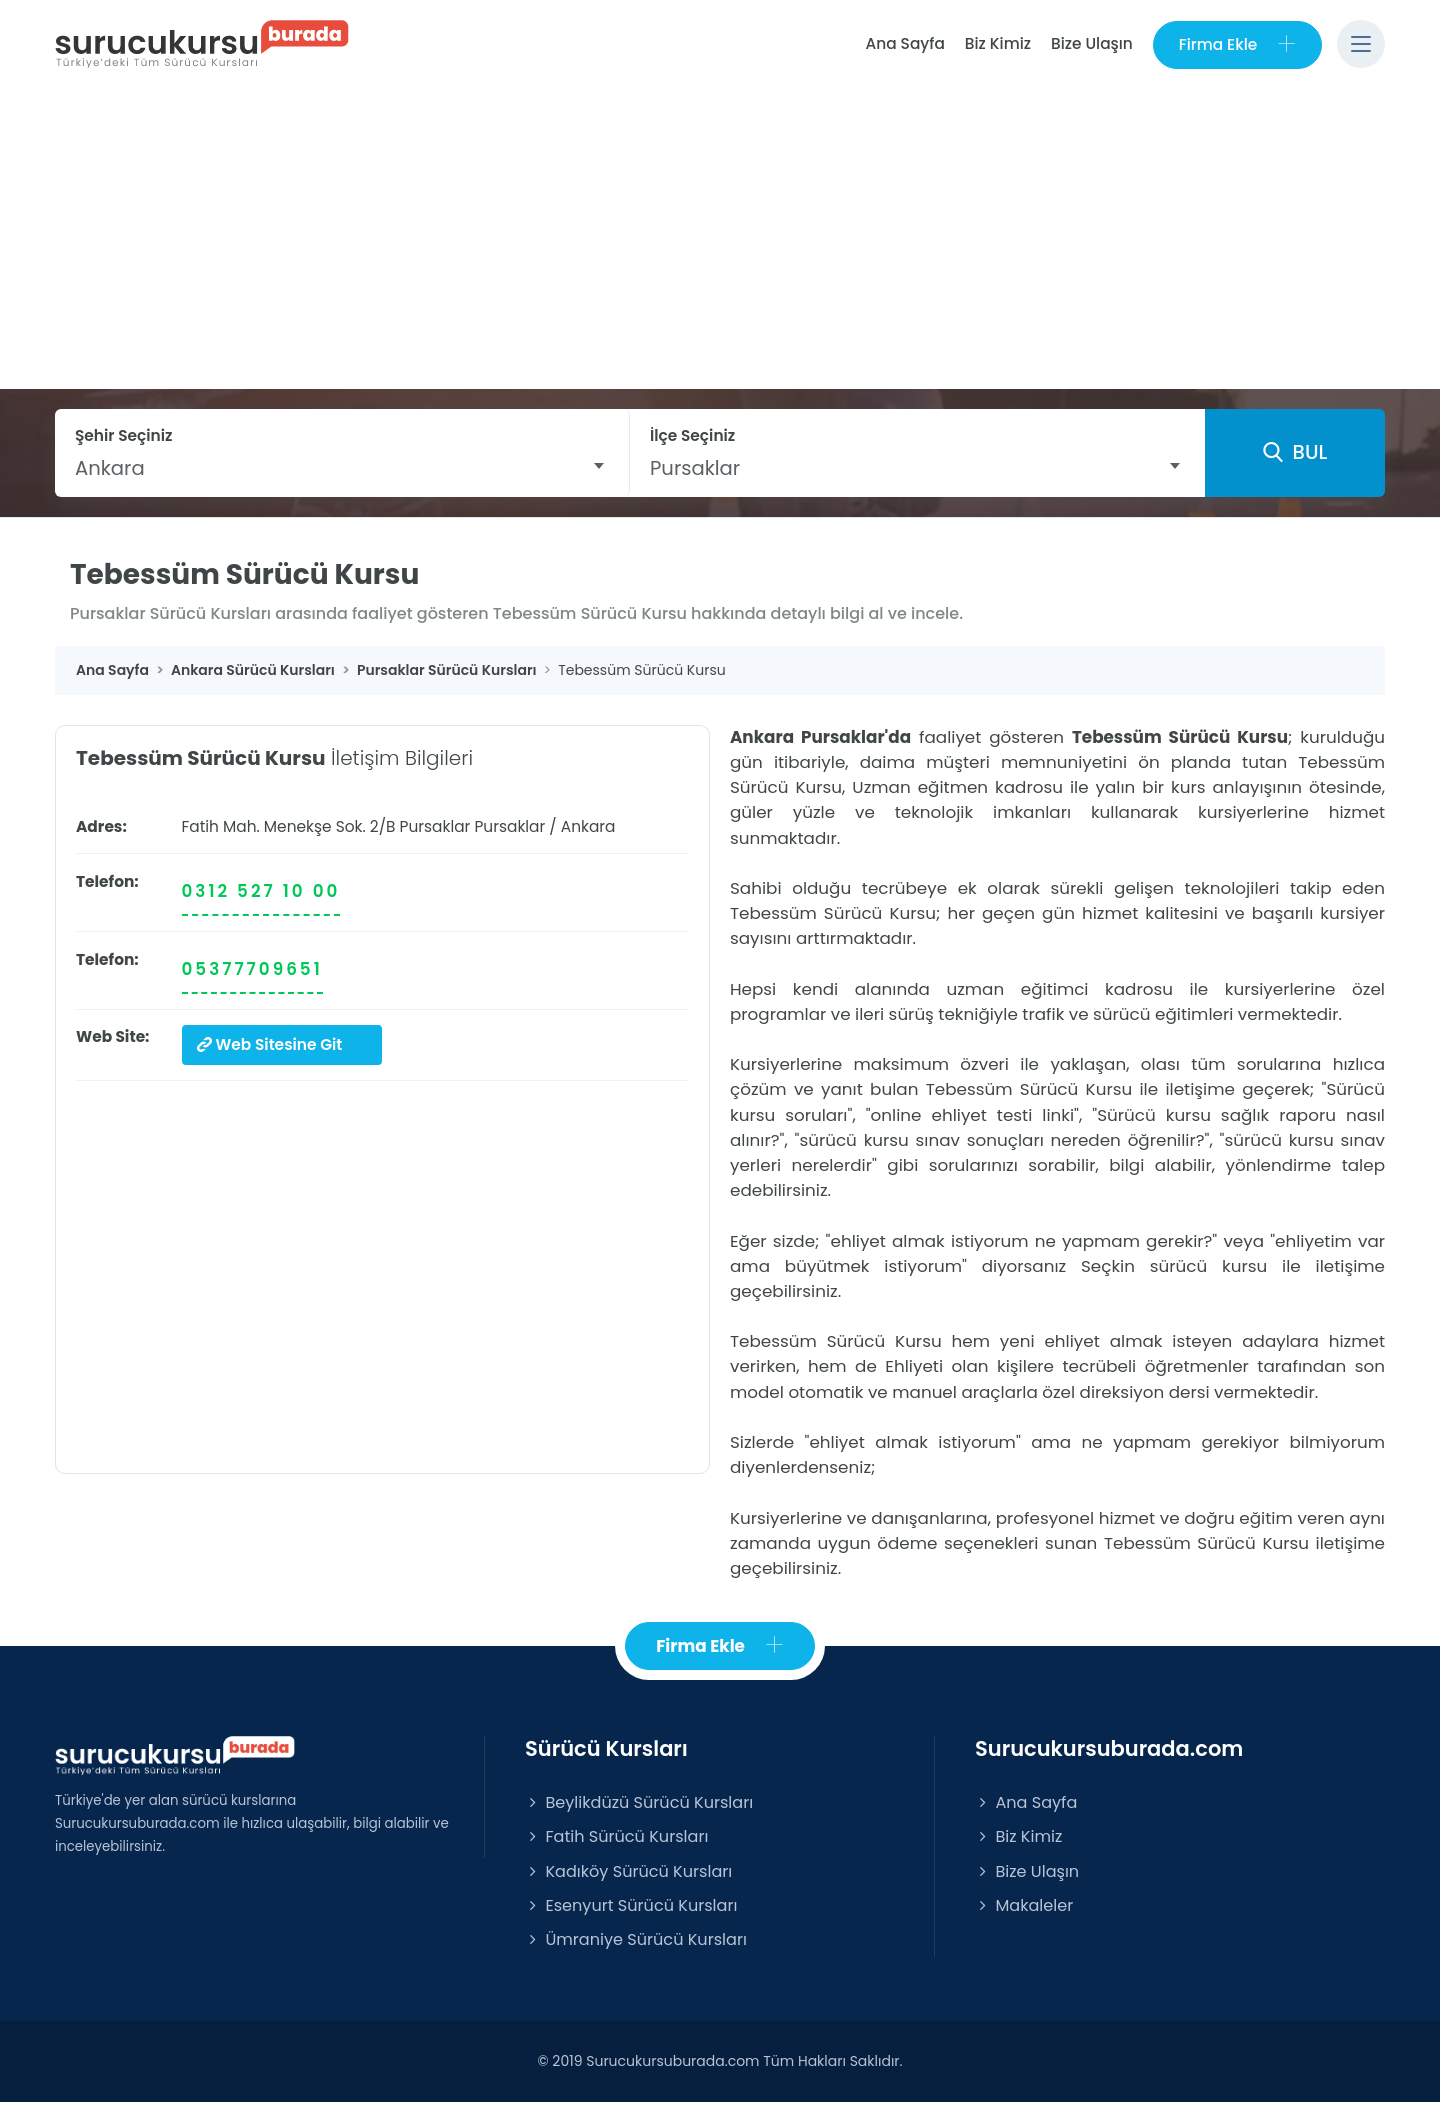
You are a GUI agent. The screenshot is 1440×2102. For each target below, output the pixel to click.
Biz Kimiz (998, 43)
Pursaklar (509, 826)
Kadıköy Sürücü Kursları (628, 1871)
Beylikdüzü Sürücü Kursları (639, 1802)
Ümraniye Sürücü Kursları (636, 1939)
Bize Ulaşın (1092, 43)
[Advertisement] (720, 239)
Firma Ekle (1237, 44)
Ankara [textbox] (110, 468)
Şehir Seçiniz (124, 435)
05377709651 (252, 969)
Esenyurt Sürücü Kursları (631, 1905)
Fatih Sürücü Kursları (616, 1837)
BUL (1295, 453)
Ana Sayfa (904, 43)
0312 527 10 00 (261, 891)
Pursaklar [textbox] (695, 468)
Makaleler (1024, 1905)
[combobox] (342, 468)
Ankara (588, 826)
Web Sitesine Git (270, 1044)
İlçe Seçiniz (692, 435)
